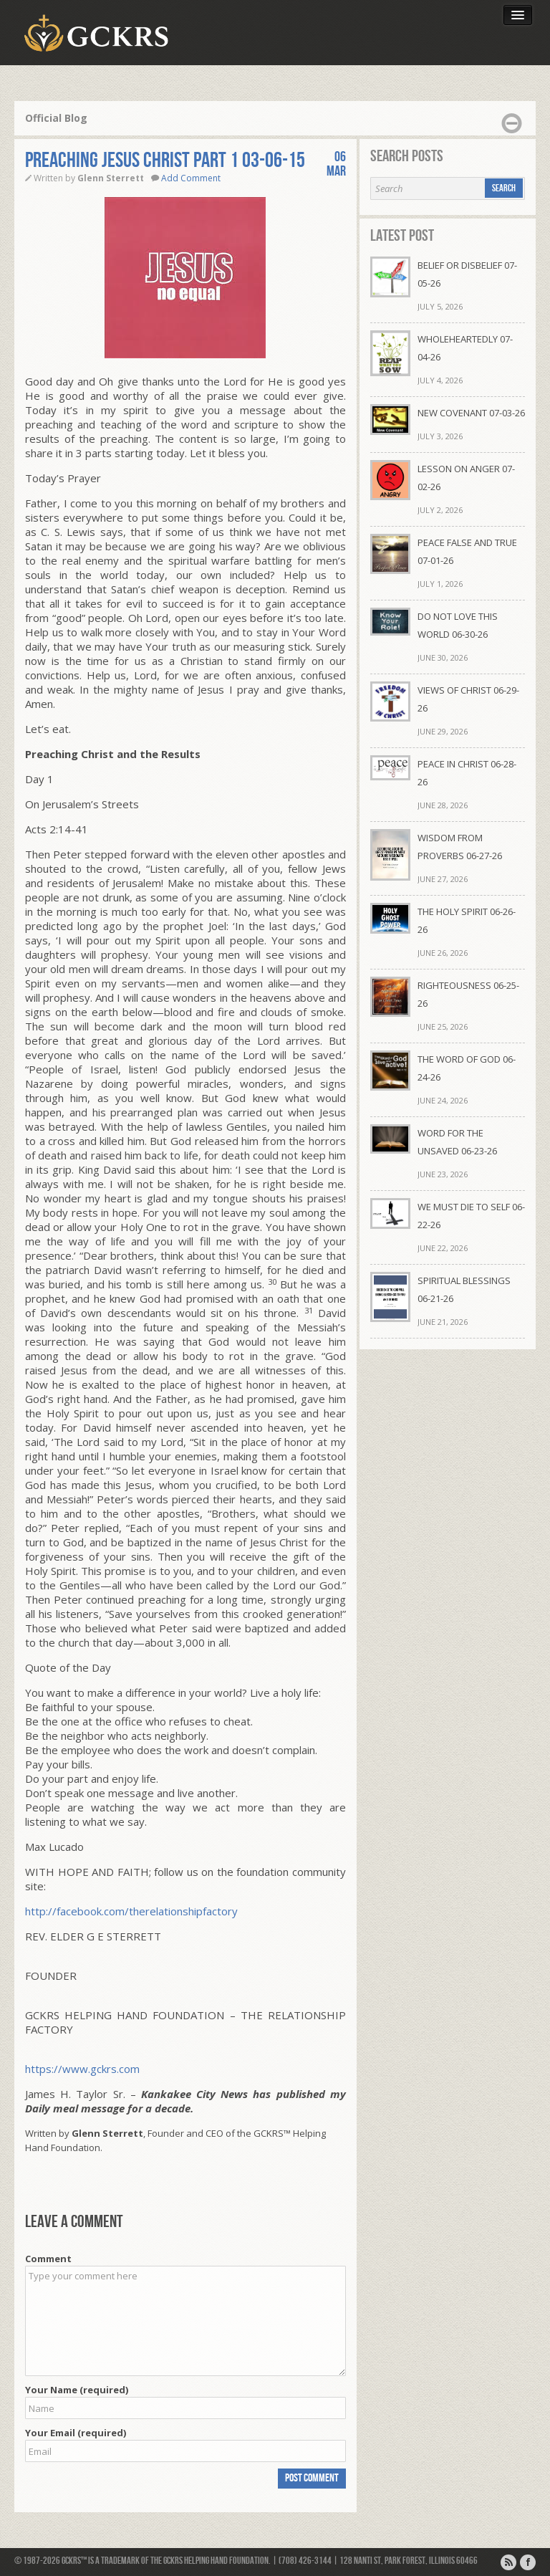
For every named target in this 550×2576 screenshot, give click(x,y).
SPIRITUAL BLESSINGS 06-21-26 (464, 1289)
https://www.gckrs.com (82, 2069)
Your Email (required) (75, 2432)
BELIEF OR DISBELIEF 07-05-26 (467, 274)
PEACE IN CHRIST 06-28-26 (467, 772)
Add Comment (191, 178)
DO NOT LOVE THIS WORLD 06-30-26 (458, 625)
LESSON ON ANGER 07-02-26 (466, 477)
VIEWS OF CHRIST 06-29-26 (468, 699)
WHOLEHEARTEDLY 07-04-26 (465, 347)
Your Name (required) (76, 2389)
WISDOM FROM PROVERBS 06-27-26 (460, 846)
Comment (48, 2258)
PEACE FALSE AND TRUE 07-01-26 (467, 551)
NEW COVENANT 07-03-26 (471, 412)
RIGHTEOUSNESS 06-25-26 (468, 994)
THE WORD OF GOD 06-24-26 (467, 1068)
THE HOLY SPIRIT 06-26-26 (467, 920)
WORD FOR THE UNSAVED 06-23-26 (457, 1141)
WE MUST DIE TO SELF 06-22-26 (471, 1215)
